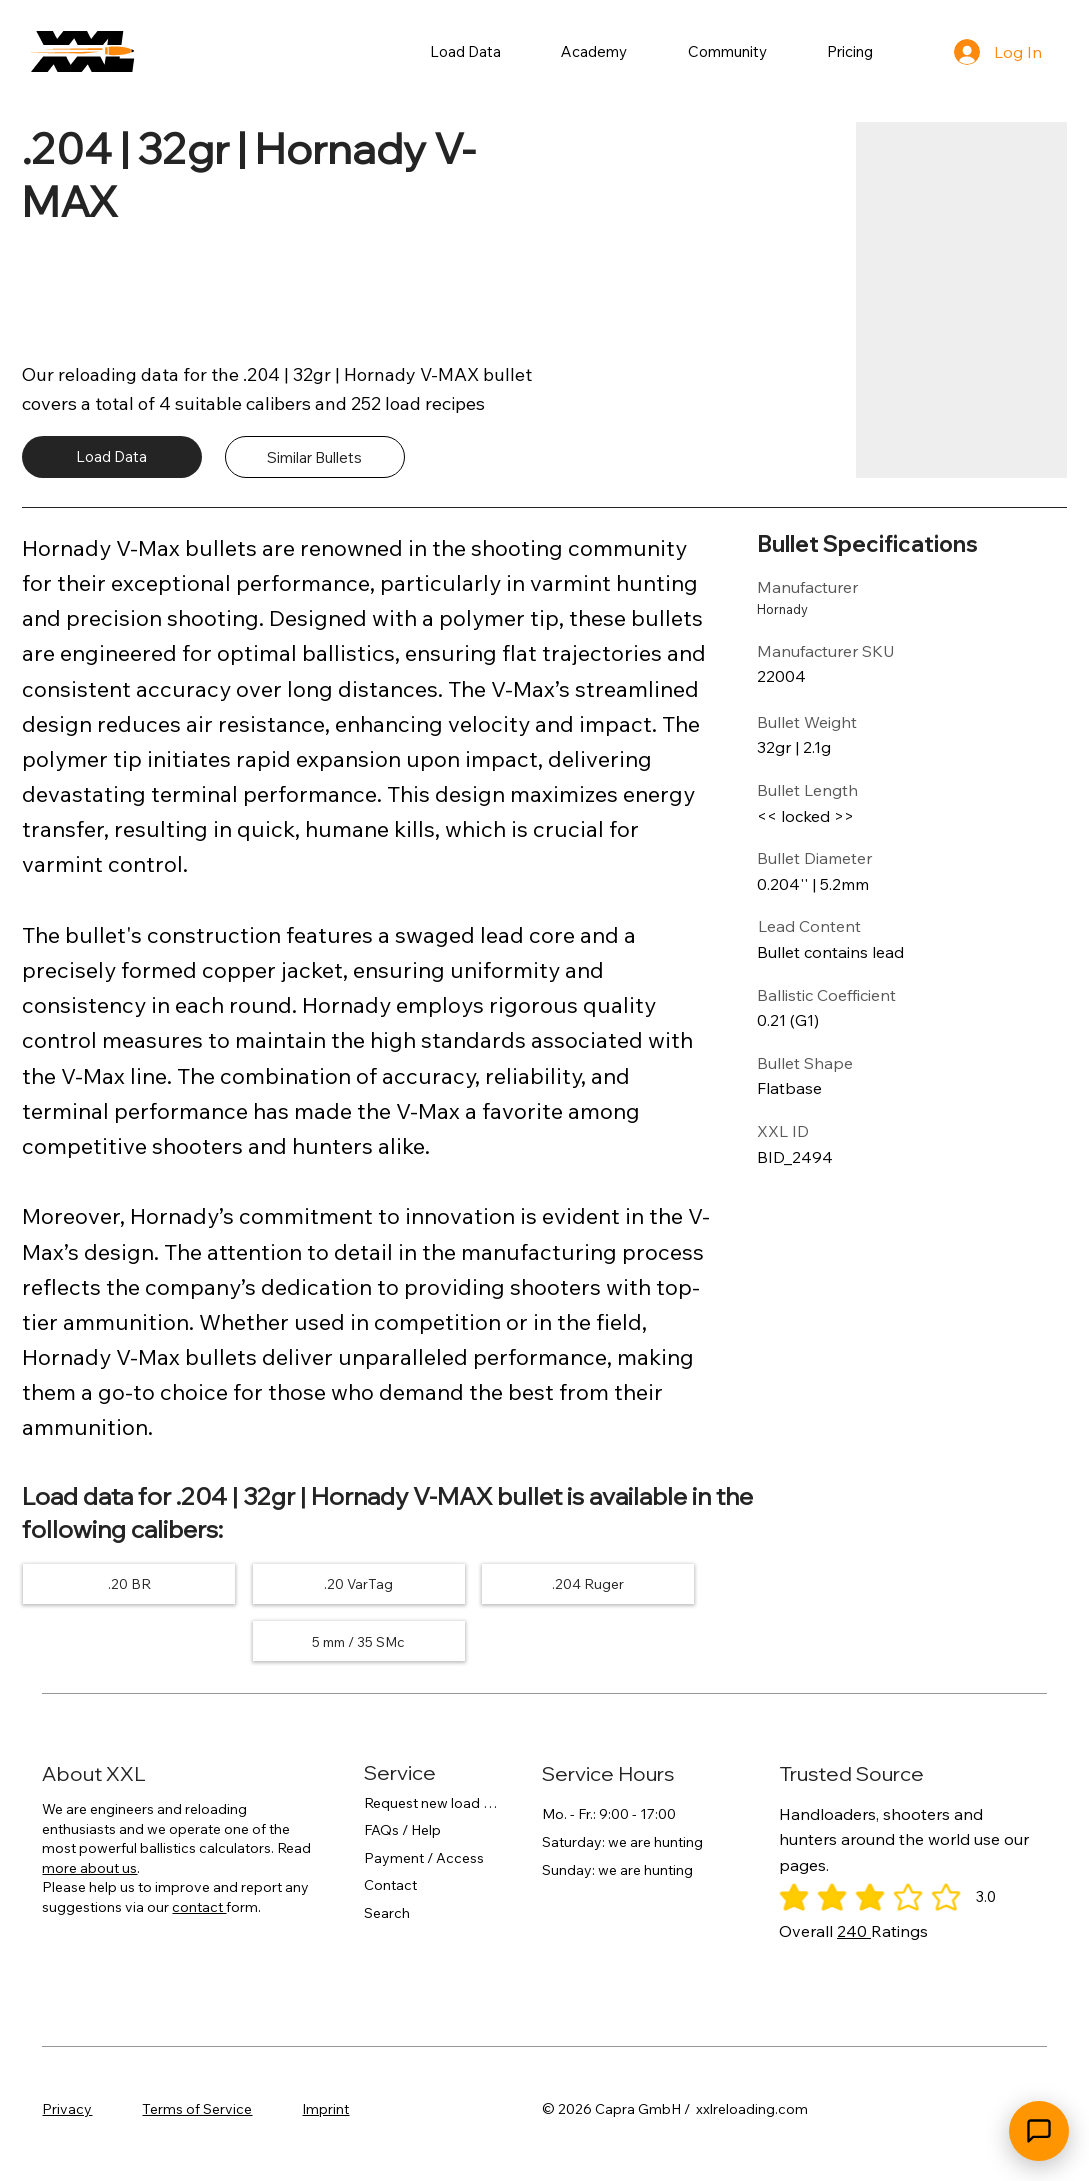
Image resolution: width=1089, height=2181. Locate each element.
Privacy (67, 2109)
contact (199, 1907)
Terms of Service (197, 2109)
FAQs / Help (402, 1831)
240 (854, 1931)
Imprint (325, 2109)
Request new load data (433, 1803)
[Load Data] (112, 457)
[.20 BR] (129, 1583)
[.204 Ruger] (588, 1583)
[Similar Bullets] (315, 457)
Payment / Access (424, 1859)
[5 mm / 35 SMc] (358, 1641)
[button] (466, 51)
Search (387, 1914)
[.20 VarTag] (358, 1583)
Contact (390, 1886)
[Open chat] (1039, 2131)
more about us (89, 1868)
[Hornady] (817, 610)
